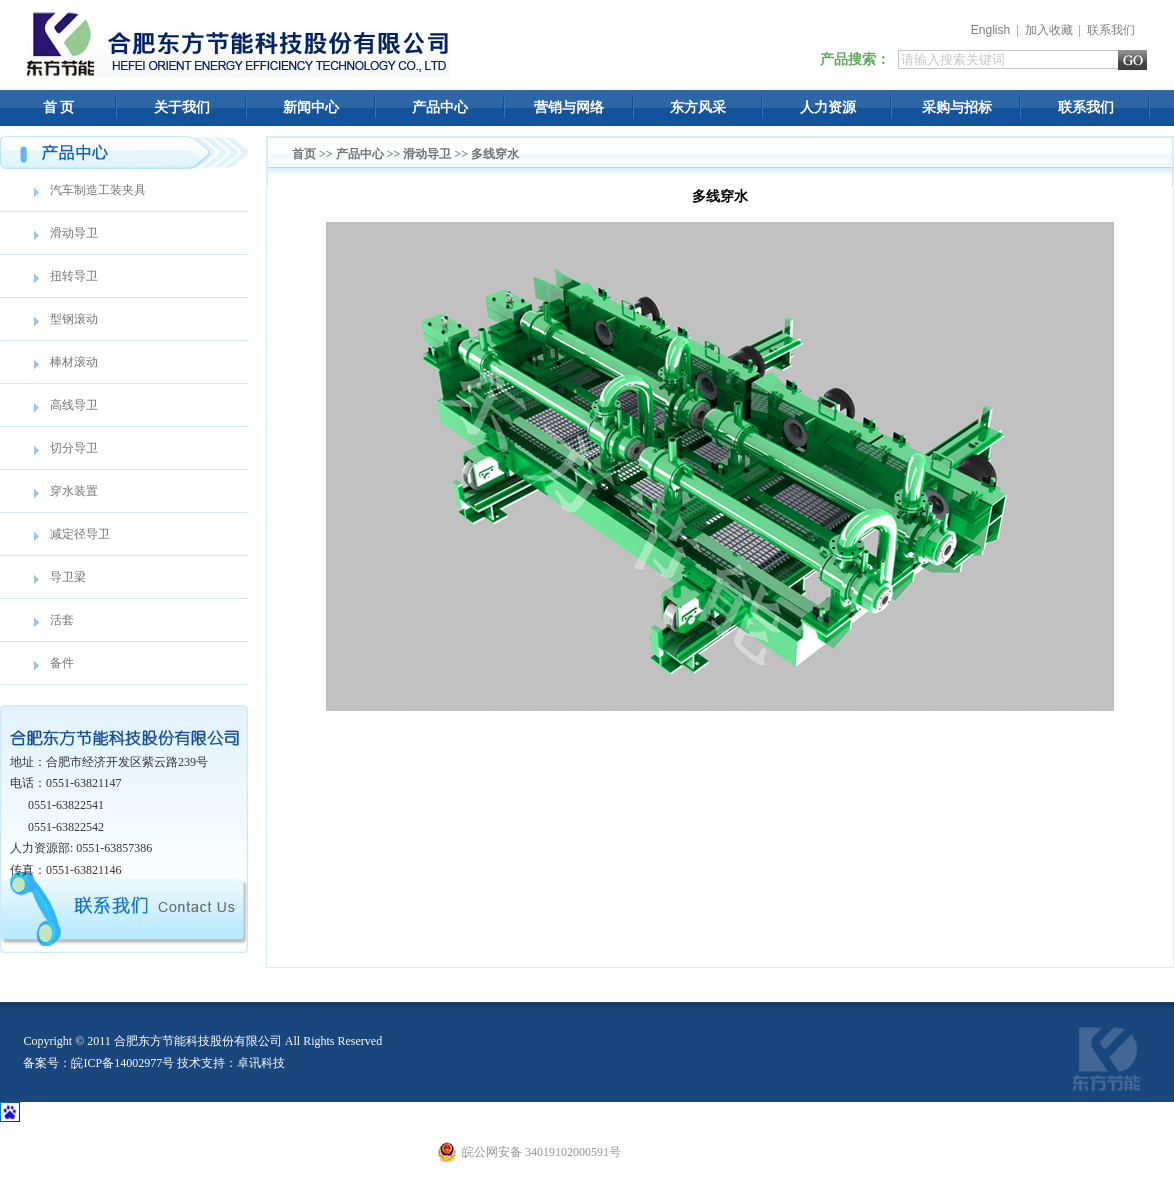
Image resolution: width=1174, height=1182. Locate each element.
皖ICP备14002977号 (122, 1063)
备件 (62, 663)
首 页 (59, 107)
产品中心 (440, 107)
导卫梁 (68, 577)
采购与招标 (957, 107)
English (990, 30)
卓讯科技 (261, 1063)
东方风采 (698, 107)
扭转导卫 (74, 276)
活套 (62, 620)
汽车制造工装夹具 (98, 190)
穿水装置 (74, 491)
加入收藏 (1049, 30)
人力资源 (828, 107)
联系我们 (1111, 30)
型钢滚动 (74, 319)
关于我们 (182, 107)
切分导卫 (74, 448)
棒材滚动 (74, 362)
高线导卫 (74, 405)
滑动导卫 (74, 233)
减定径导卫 (80, 534)
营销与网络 (569, 107)
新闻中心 (311, 107)
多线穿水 (495, 154)
